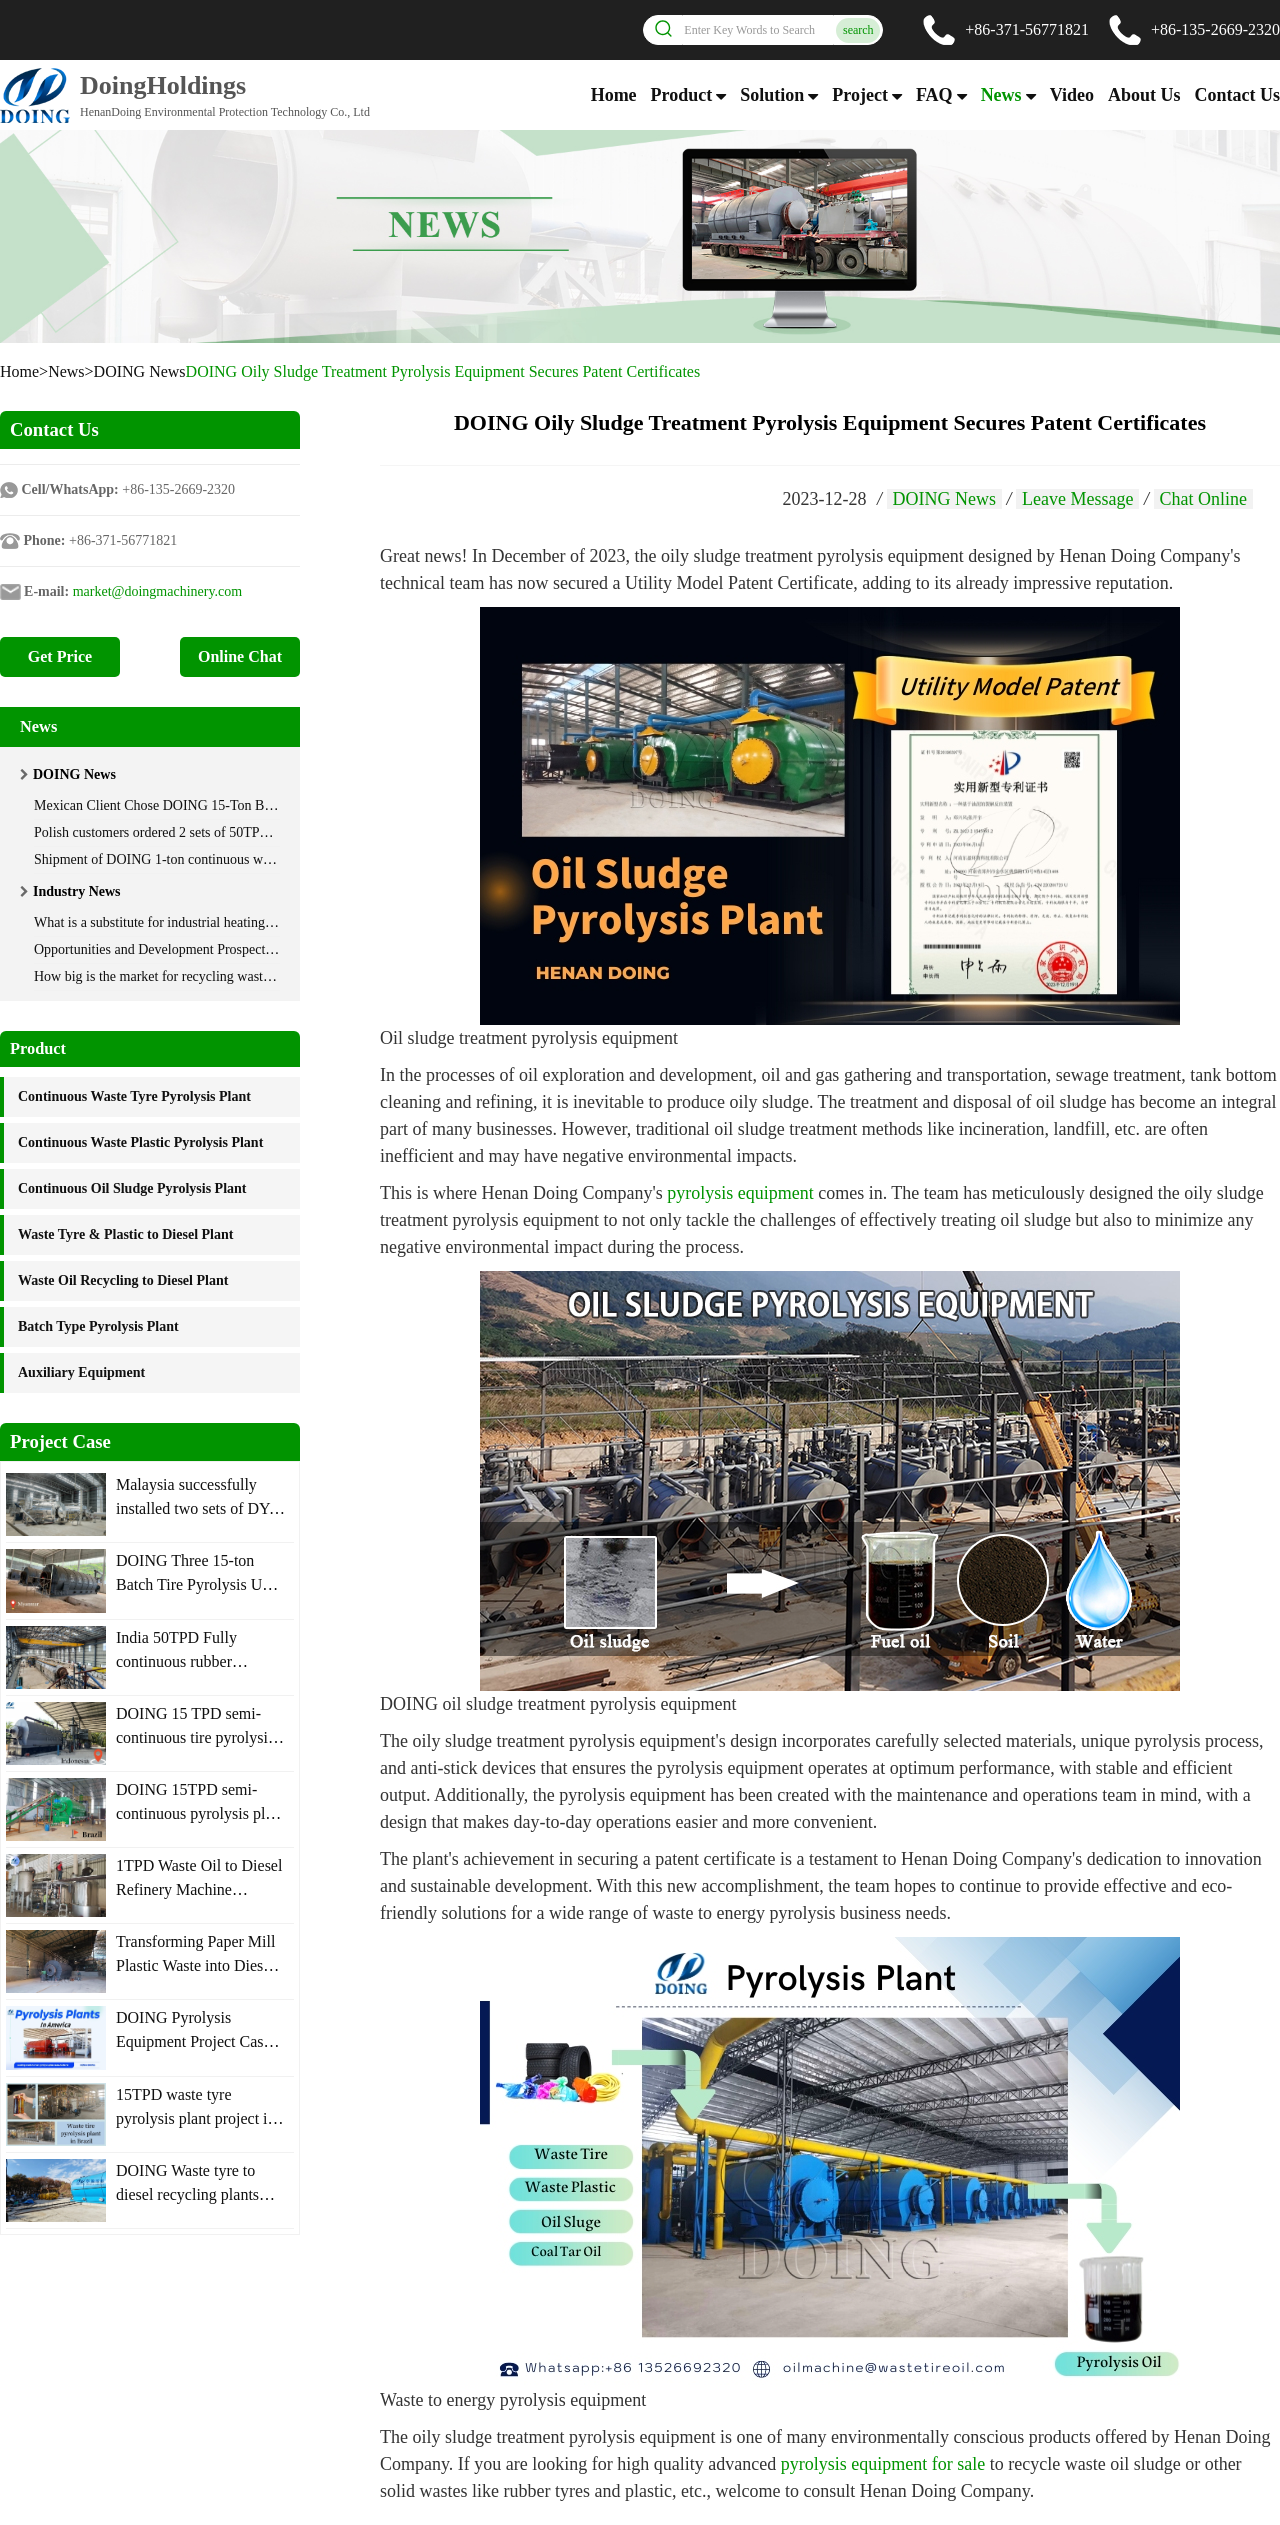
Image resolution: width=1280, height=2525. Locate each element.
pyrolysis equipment (742, 1193)
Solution (772, 95)
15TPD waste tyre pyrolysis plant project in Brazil (196, 2118)
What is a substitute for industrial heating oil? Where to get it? (208, 922)
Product (682, 95)
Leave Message (1077, 499)
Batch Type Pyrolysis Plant (98, 1326)
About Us (1144, 95)
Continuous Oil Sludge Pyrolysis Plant (132, 1188)
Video (1072, 95)
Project (860, 95)
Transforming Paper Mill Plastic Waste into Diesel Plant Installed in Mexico (196, 1965)
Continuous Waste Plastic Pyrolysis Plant (140, 1142)
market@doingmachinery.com (157, 591)
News (1001, 95)
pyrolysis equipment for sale (885, 2464)
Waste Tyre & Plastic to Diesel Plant (125, 1234)
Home (614, 95)
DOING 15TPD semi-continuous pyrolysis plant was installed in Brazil (200, 1813)
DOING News (140, 371)
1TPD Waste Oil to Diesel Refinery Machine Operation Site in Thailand (201, 1889)
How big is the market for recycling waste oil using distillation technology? (245, 976)
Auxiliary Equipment (81, 1372)
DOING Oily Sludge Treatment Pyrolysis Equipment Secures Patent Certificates (443, 371)
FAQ (934, 95)
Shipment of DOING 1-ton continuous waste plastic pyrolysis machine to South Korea (276, 859)
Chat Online (1204, 499)
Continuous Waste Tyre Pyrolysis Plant (134, 1096)
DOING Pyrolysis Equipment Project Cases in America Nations (196, 2041)
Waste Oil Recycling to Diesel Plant (123, 1280)
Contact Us (1238, 95)
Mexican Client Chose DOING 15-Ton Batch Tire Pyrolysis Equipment (234, 805)
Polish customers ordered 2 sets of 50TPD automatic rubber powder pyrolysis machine (277, 832)
